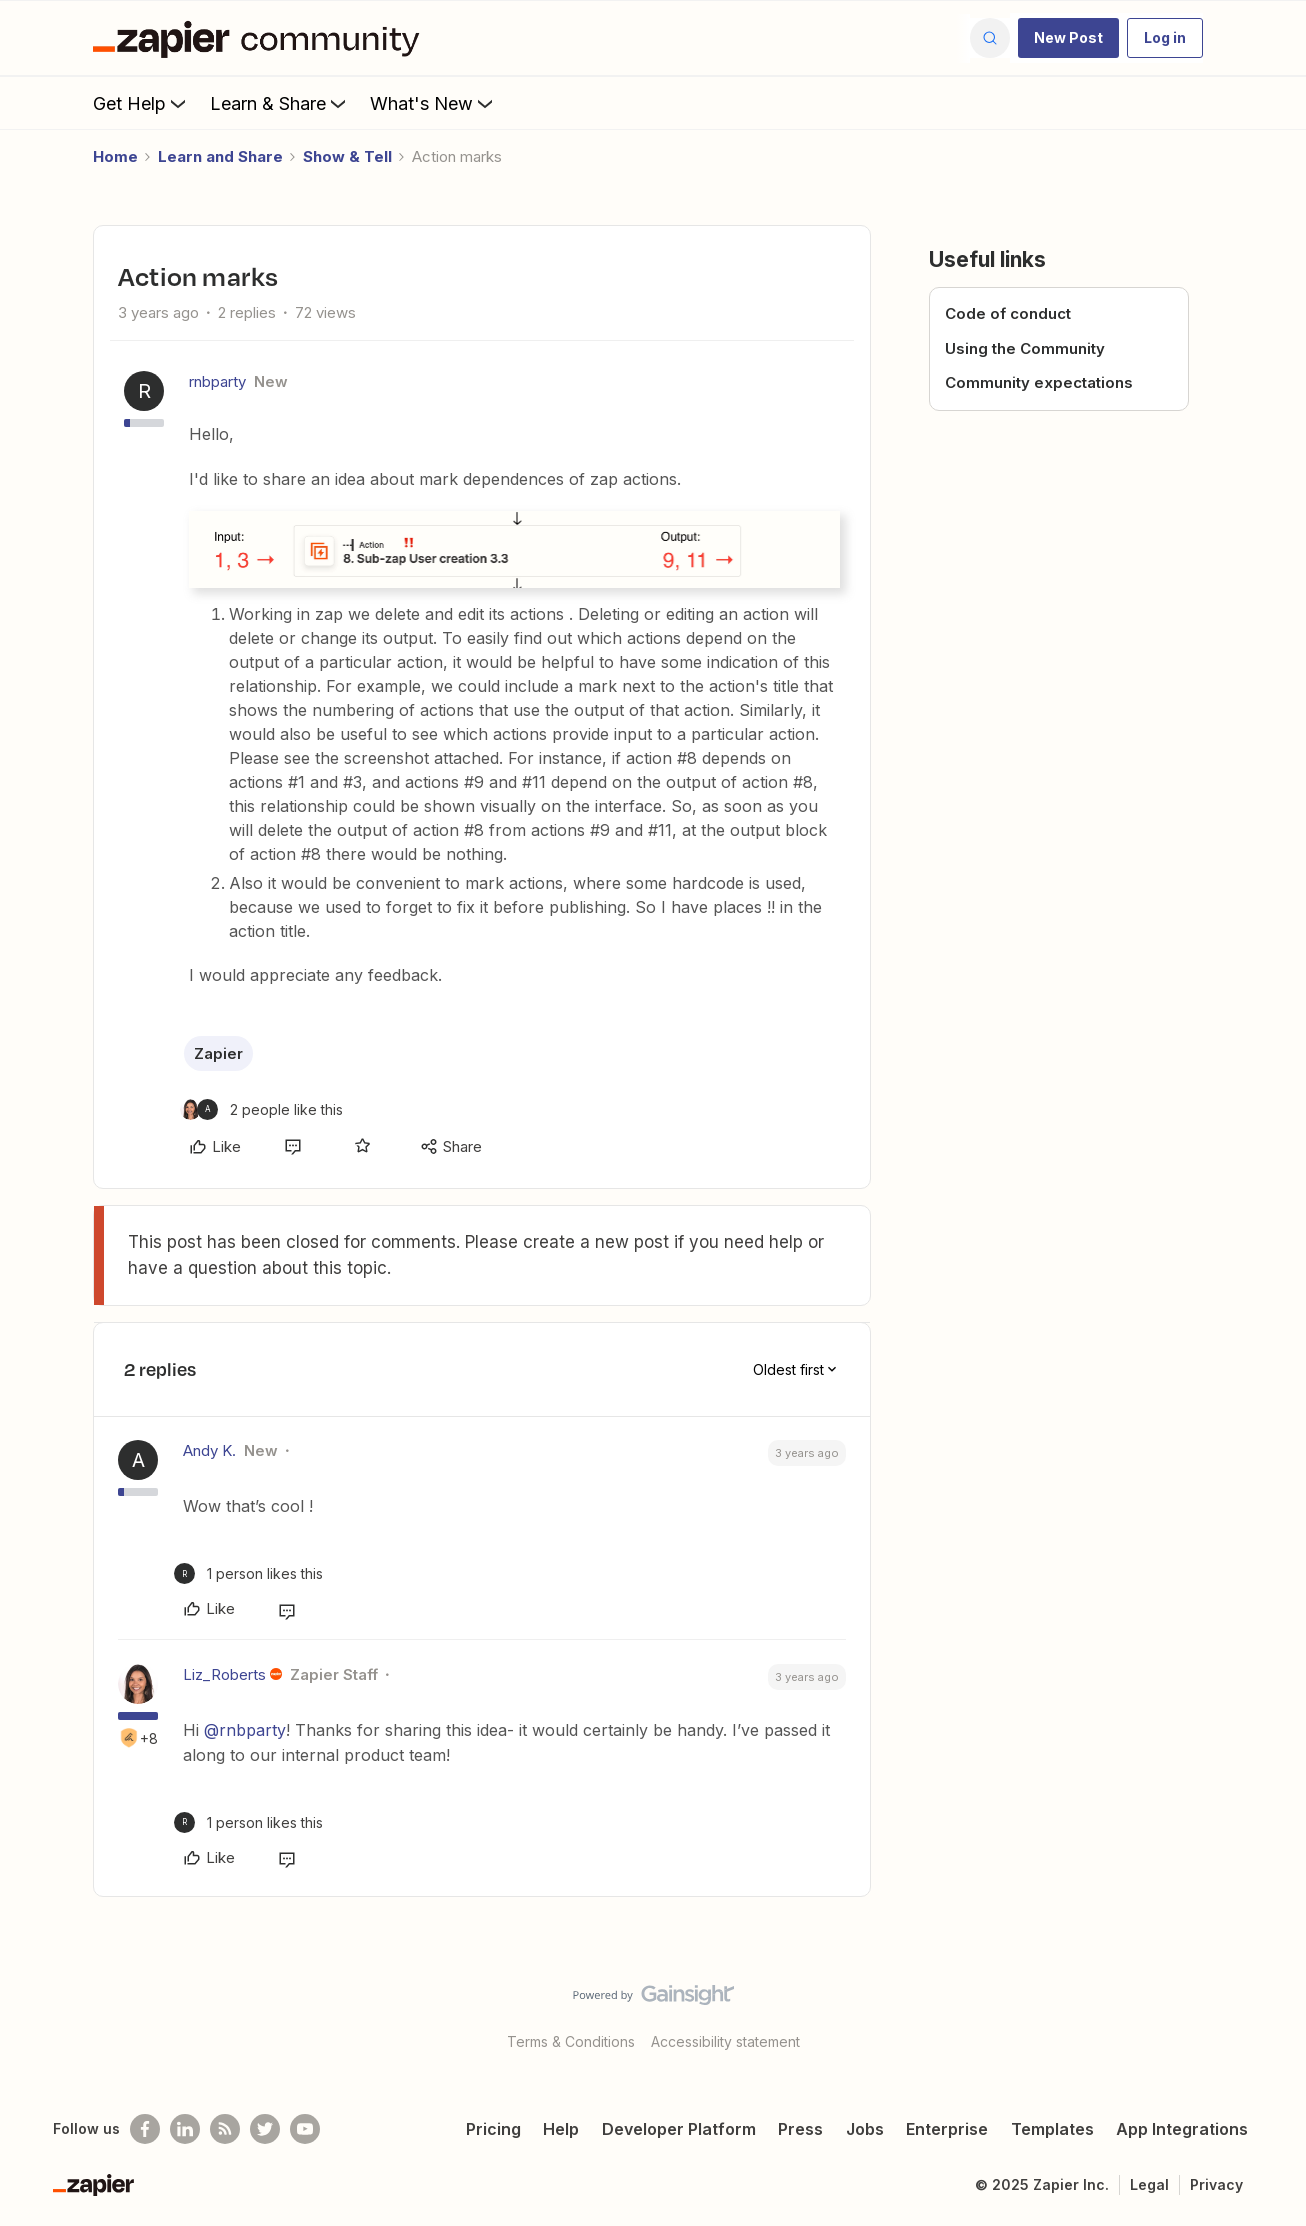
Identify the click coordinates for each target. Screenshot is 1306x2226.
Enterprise (947, 2129)
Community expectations (1039, 382)
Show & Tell (347, 156)
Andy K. (209, 1450)
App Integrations (1182, 2129)
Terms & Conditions (571, 2041)
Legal (1149, 2184)
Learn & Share (280, 103)
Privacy (1216, 2184)
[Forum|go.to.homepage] (261, 38)
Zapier (218, 1053)
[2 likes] (261, 1109)
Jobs (865, 2129)
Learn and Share (220, 156)
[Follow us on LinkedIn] (185, 2129)
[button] (1068, 38)
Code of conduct (1008, 313)
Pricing (493, 2129)
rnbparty (217, 381)
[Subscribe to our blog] (225, 2129)
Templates (1052, 2129)
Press (800, 2129)
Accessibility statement (725, 2041)
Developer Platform (679, 2129)
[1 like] (248, 1573)
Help (561, 2129)
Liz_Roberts (224, 1674)
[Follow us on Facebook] (145, 2129)
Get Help (141, 103)
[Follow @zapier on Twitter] (265, 2129)
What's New (433, 103)
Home (115, 156)
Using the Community (1025, 348)
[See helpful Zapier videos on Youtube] (305, 2129)
